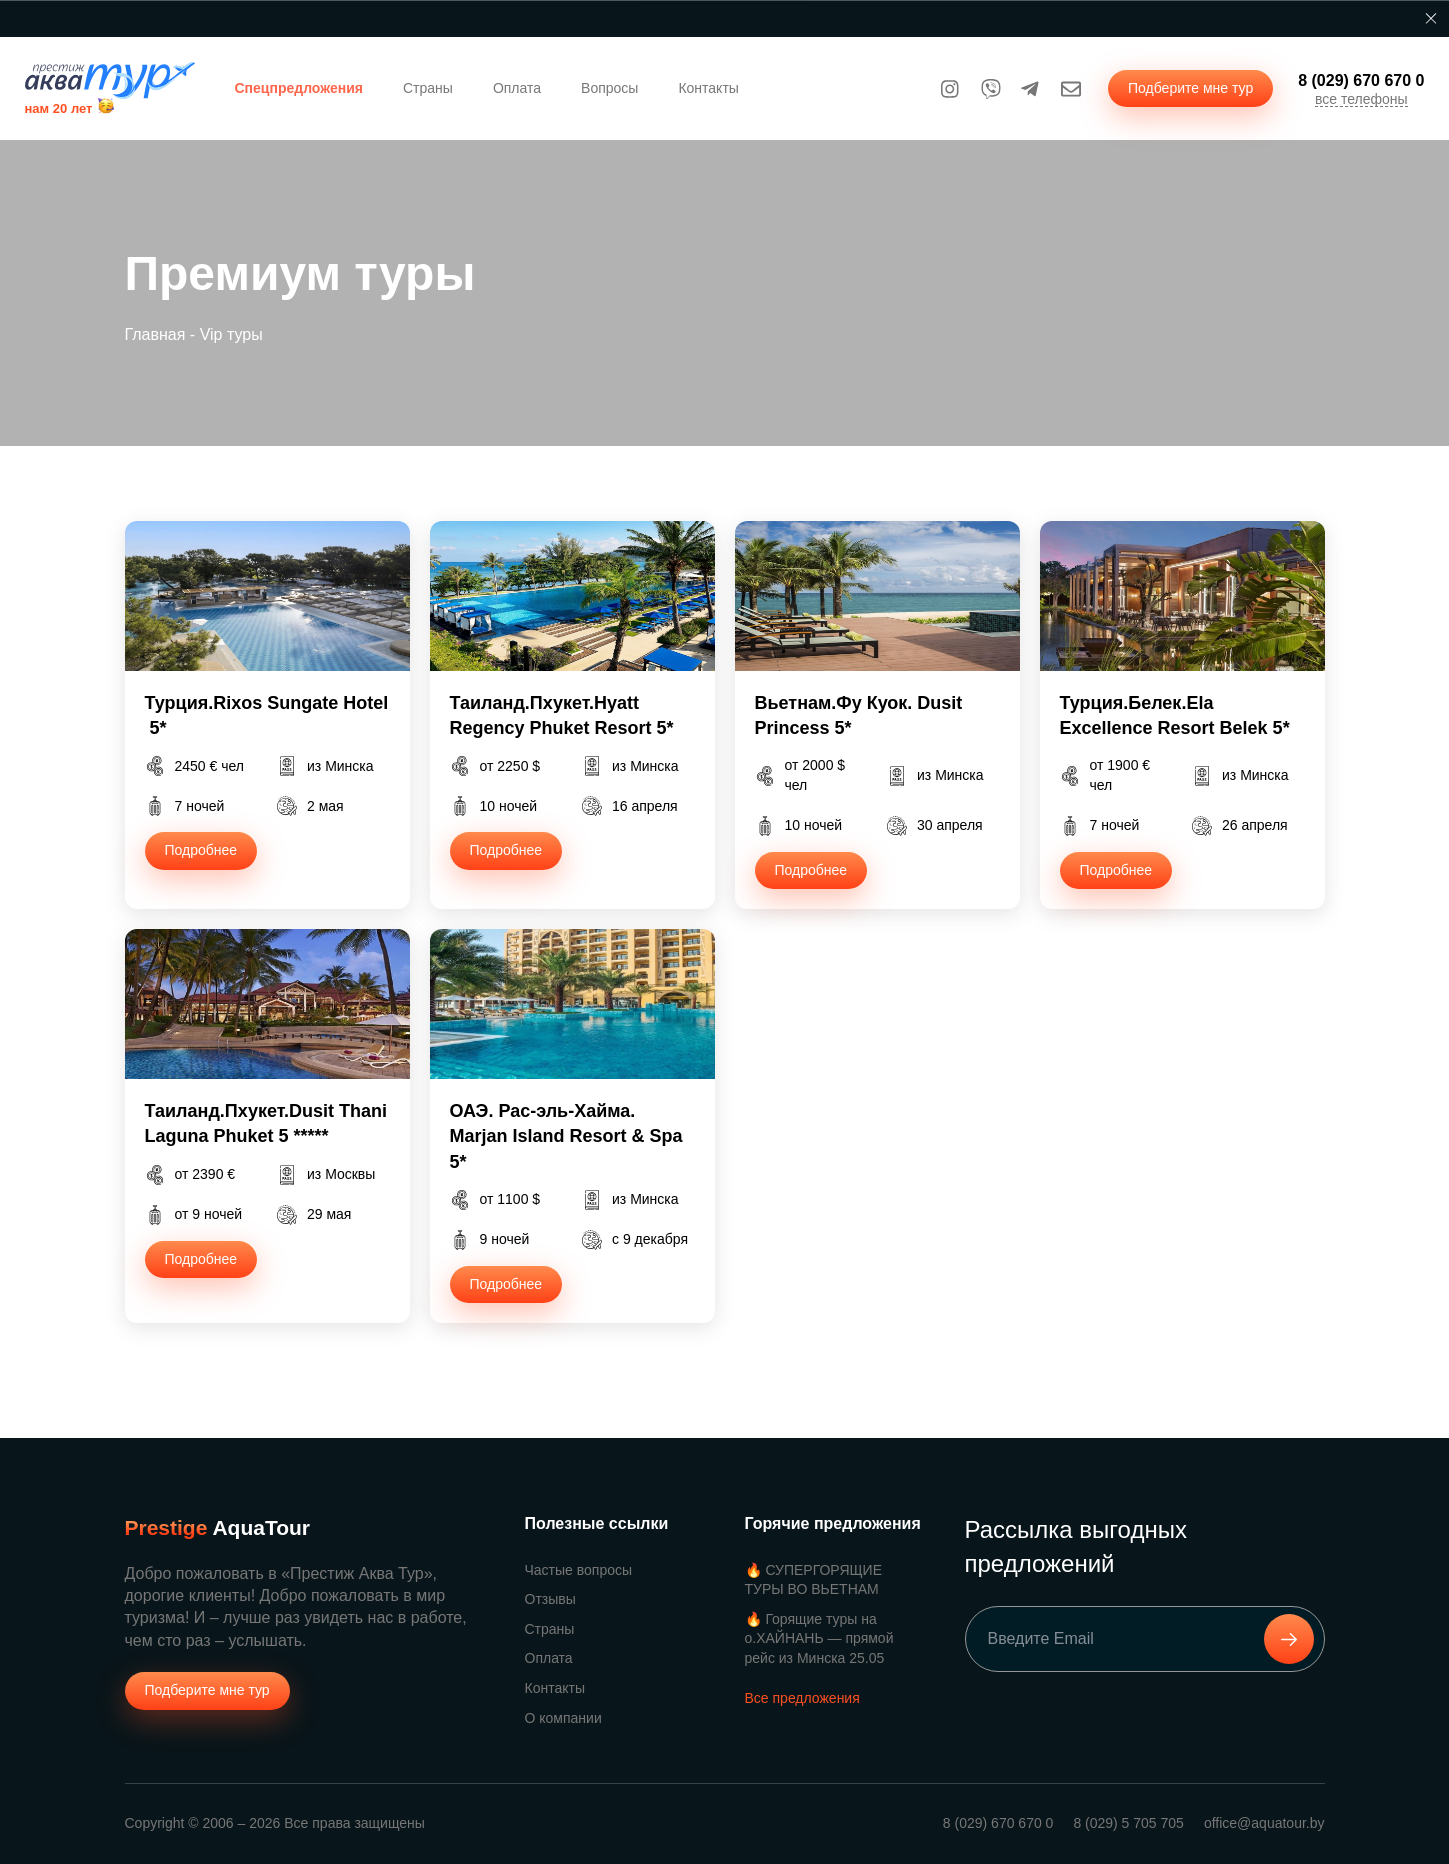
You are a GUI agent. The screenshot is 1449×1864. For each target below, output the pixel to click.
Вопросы (609, 88)
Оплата (517, 88)
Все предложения (802, 1698)
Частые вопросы (579, 1570)
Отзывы (550, 1599)
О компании (563, 1718)
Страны (428, 88)
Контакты (708, 88)
